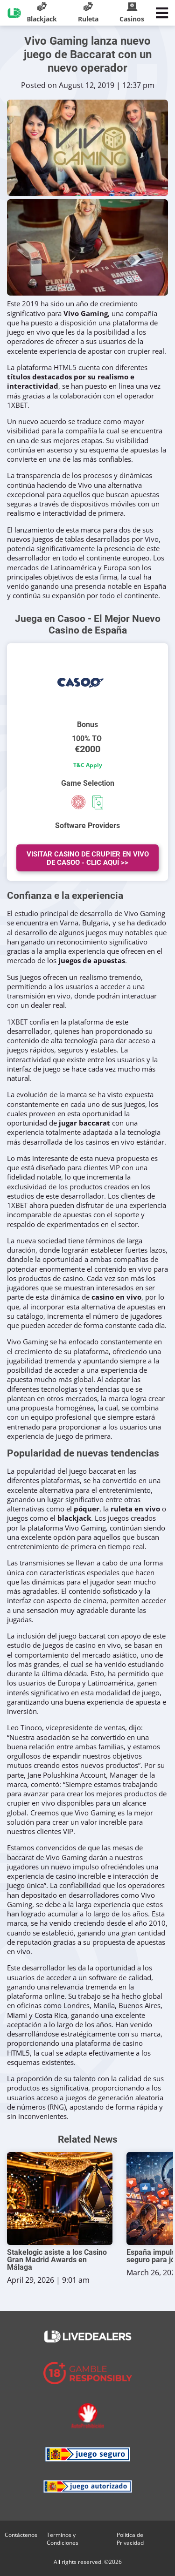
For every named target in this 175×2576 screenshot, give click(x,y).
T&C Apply (87, 765)
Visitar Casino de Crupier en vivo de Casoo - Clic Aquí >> (88, 858)
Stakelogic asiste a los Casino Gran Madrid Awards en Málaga (57, 2260)
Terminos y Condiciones (62, 2539)
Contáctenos (21, 2535)
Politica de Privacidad (130, 2539)
